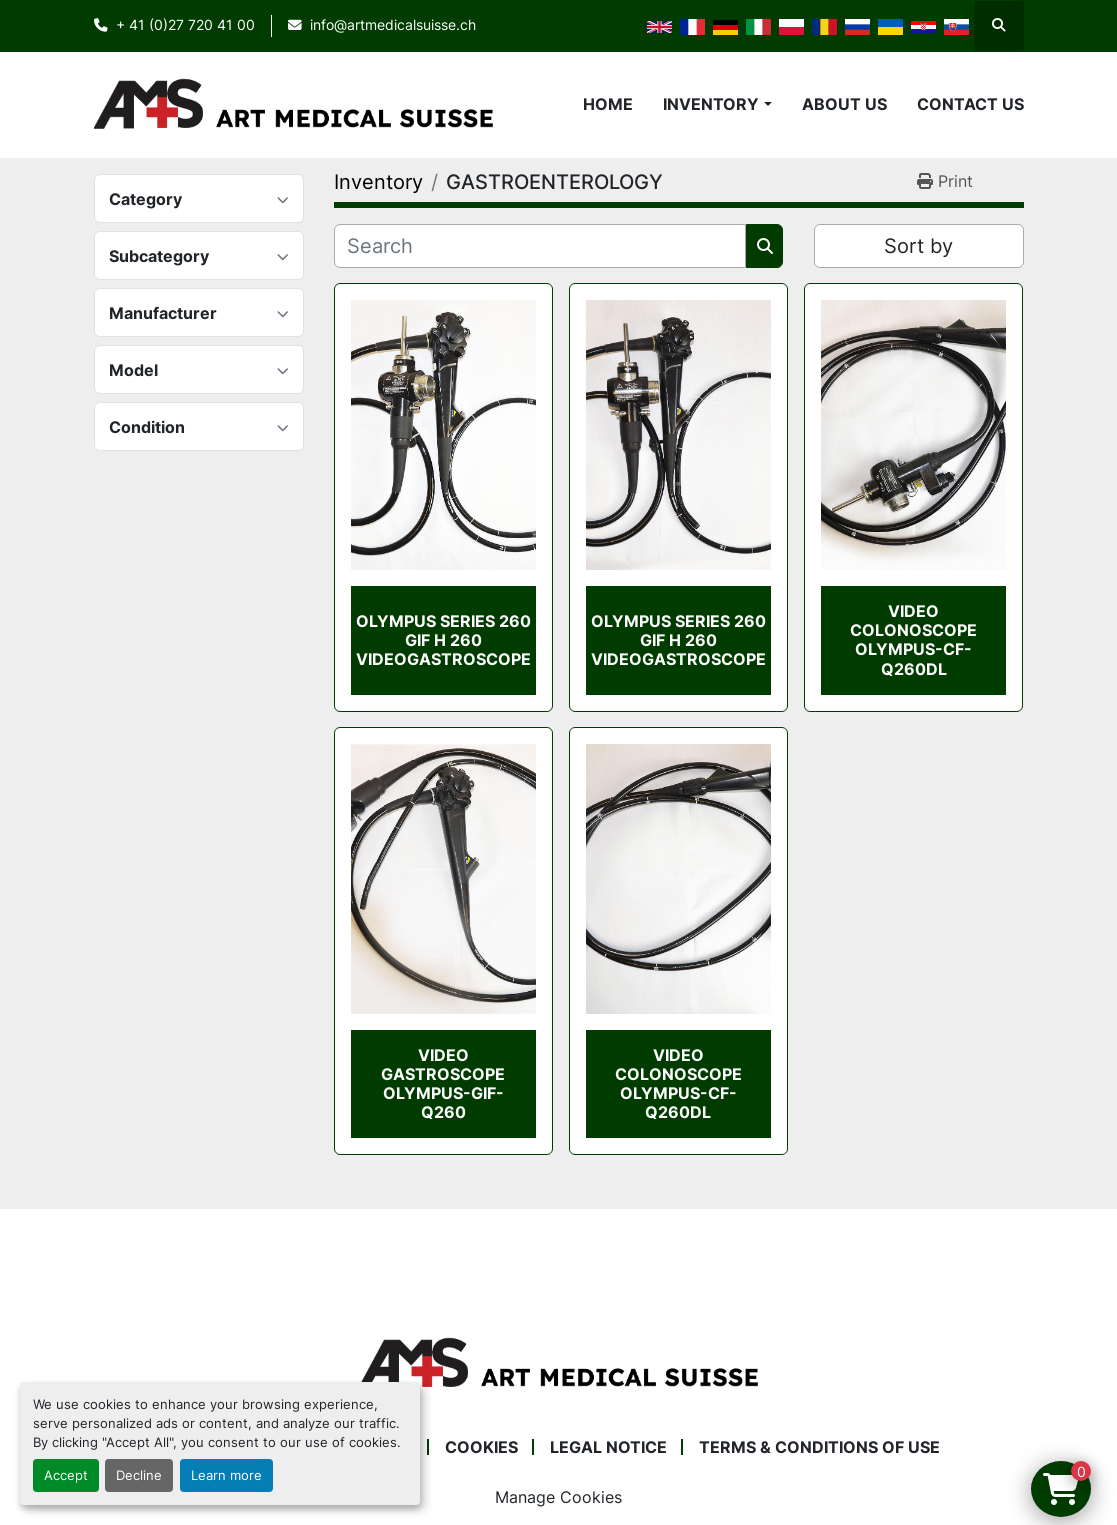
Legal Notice (608, 1447)
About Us (844, 104)
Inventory (711, 104)
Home (608, 104)
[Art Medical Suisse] (559, 1363)
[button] (717, 104)
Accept (66, 1475)
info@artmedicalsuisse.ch (393, 25)
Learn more (226, 1475)
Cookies (481, 1447)
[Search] (540, 246)
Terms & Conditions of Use (819, 1447)
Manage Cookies (558, 1497)
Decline (139, 1475)
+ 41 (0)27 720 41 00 (185, 25)
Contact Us (970, 104)
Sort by (918, 246)
